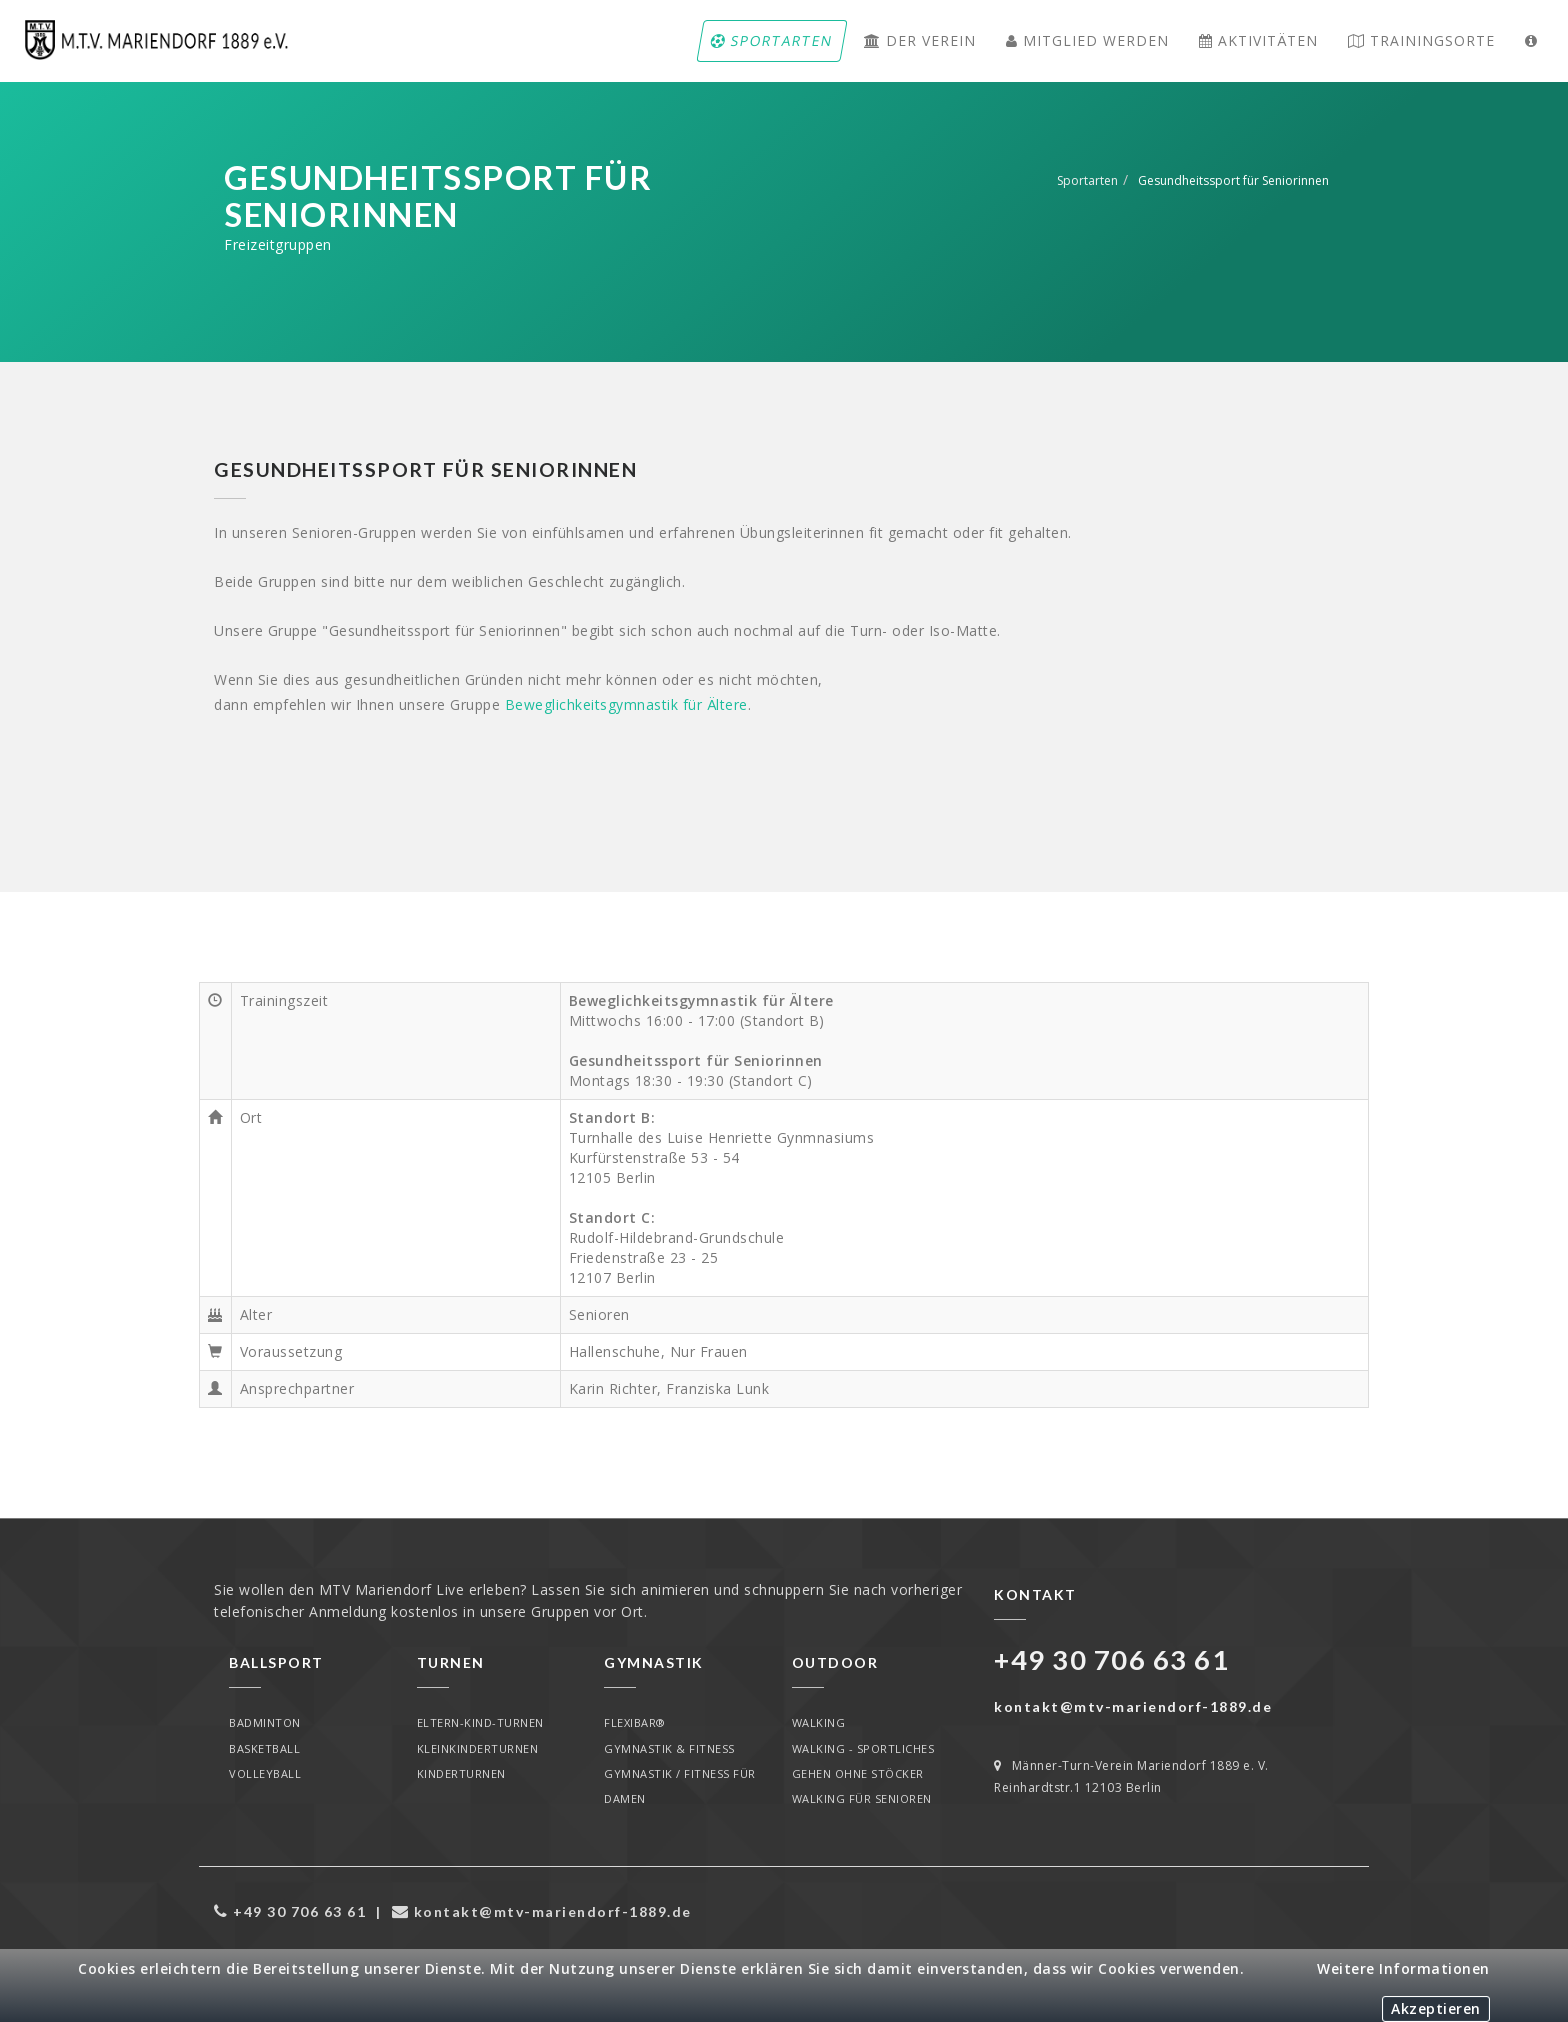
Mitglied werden (1086, 40)
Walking (819, 1722)
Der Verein (919, 40)
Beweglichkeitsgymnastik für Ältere (627, 704)
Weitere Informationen (1403, 1968)
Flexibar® (635, 1722)
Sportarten (771, 40)
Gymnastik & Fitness (669, 1748)
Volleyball (265, 1773)
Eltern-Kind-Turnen (480, 1722)
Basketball (264, 1748)
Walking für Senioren (862, 1799)
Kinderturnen (461, 1773)
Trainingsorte (1421, 40)
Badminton (265, 1722)
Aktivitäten (1258, 40)
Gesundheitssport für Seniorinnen (1233, 180)
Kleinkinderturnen (478, 1748)
